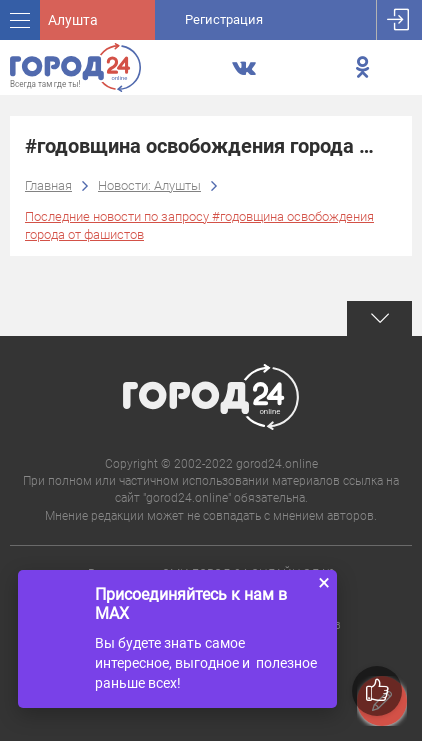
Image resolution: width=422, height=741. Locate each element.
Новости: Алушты (149, 185)
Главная (48, 185)
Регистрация (224, 19)
